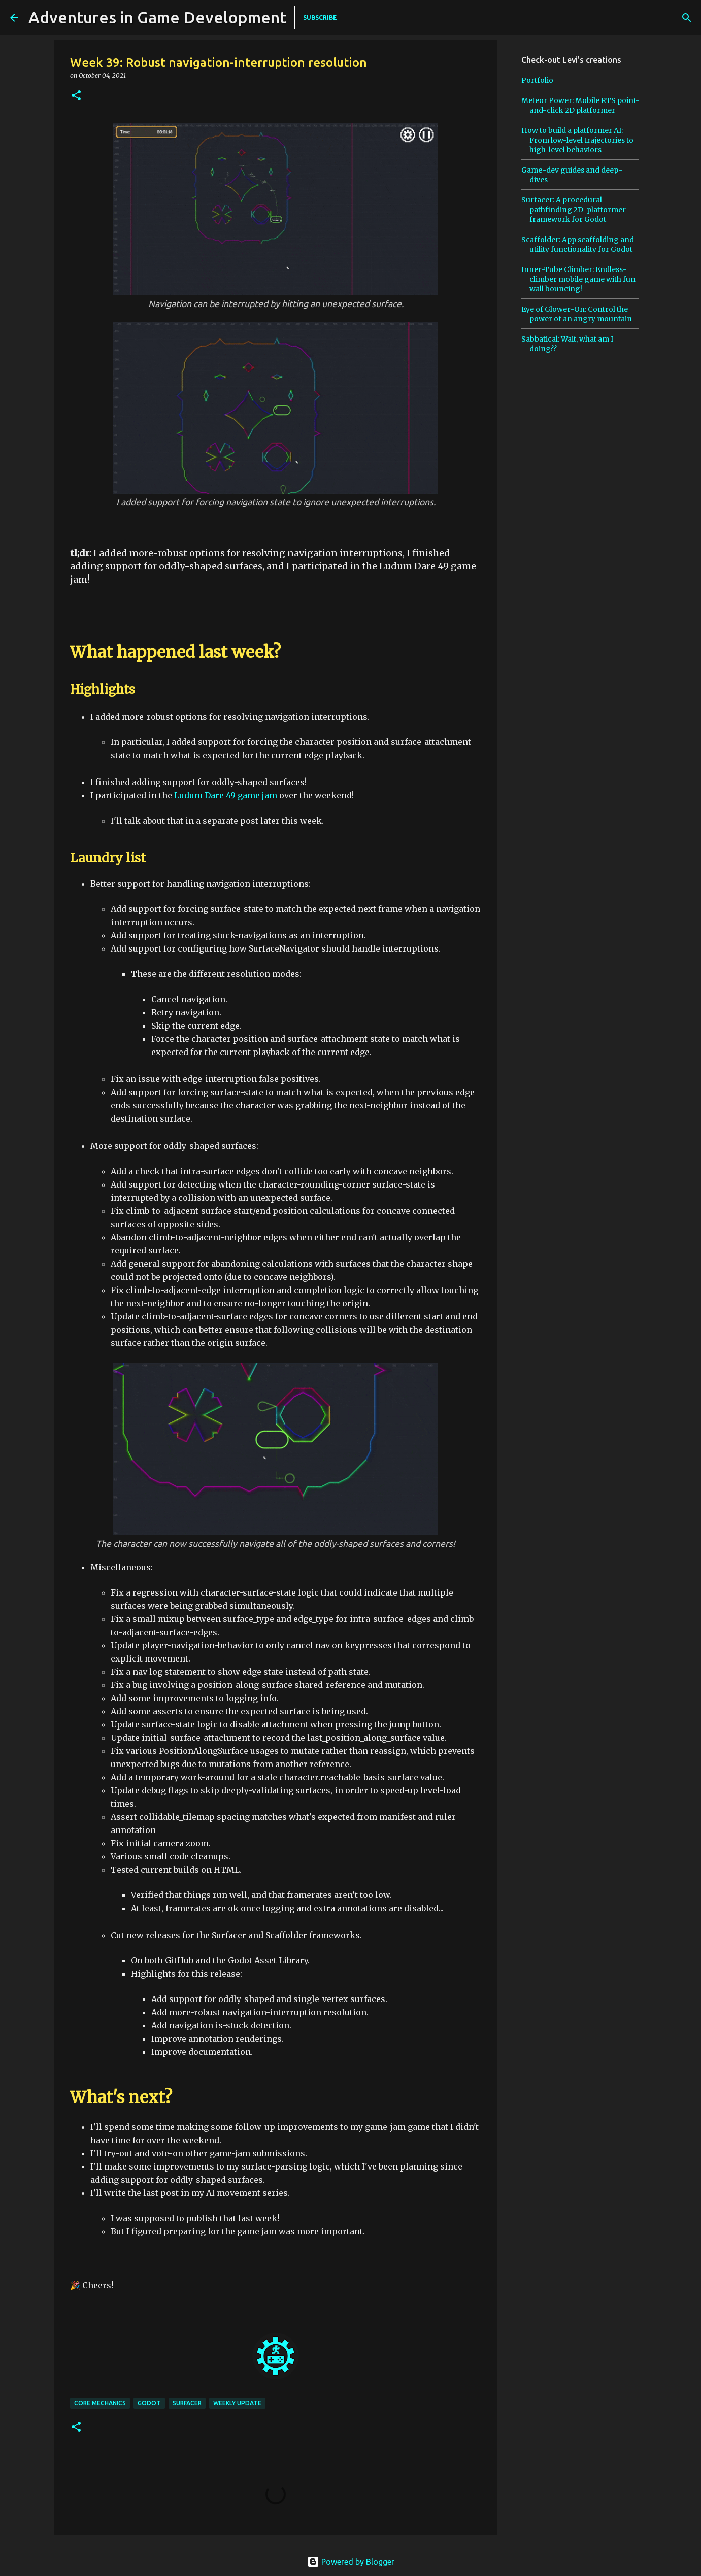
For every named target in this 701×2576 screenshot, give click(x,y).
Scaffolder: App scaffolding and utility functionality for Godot (577, 244)
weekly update (237, 2403)
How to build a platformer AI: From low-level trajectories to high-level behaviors (577, 140)
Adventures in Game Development (157, 17)
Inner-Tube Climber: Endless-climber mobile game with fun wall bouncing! (578, 279)
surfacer (187, 2403)
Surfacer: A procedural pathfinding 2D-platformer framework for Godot (573, 209)
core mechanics (100, 2403)
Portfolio (537, 80)
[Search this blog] (639, 18)
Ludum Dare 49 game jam (225, 795)
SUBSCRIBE (320, 17)
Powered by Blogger (350, 2561)
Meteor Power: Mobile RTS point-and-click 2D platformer (580, 105)
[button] (76, 96)
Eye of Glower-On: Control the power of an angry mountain (576, 313)
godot (149, 2403)
